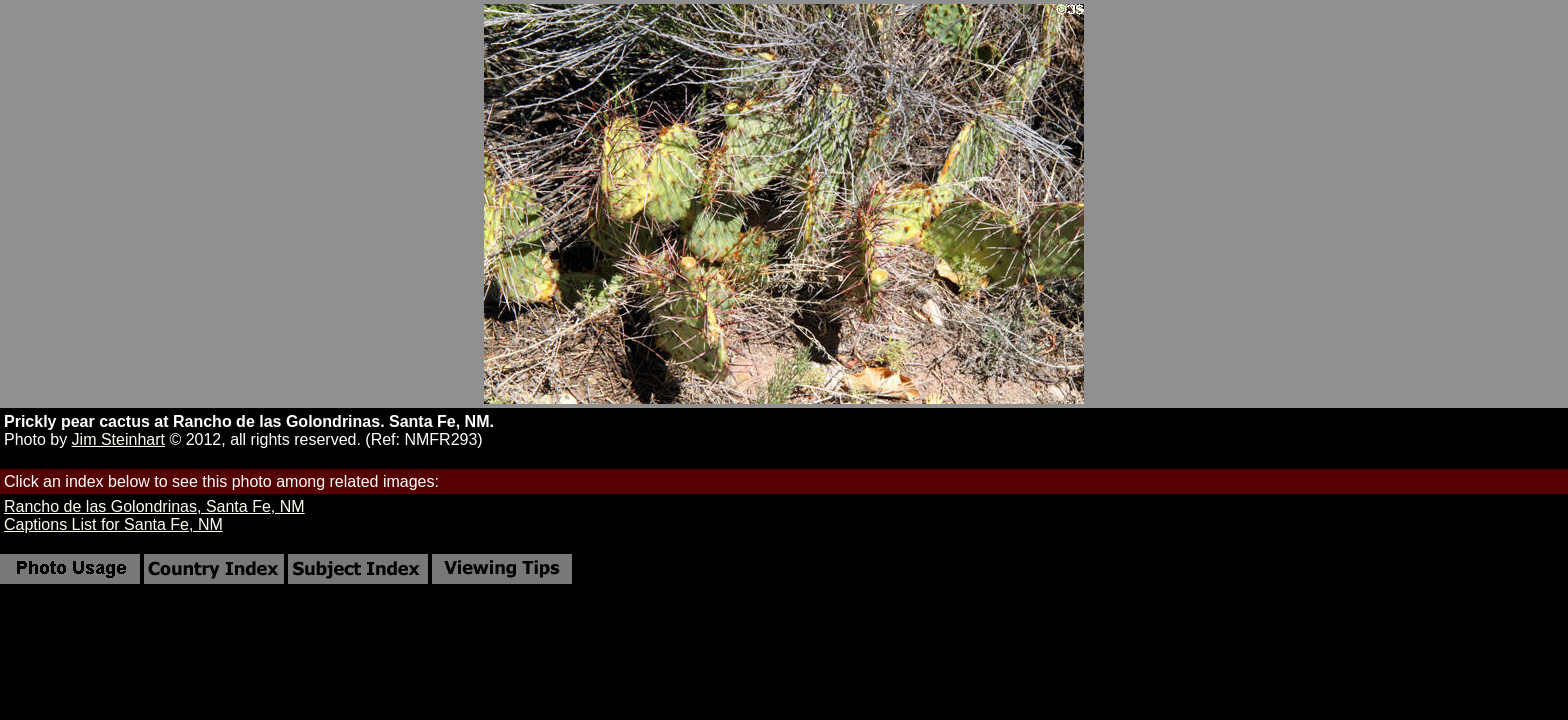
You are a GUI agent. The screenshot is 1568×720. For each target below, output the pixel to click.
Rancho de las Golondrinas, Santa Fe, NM (154, 506)
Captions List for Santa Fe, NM (113, 524)
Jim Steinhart (118, 439)
